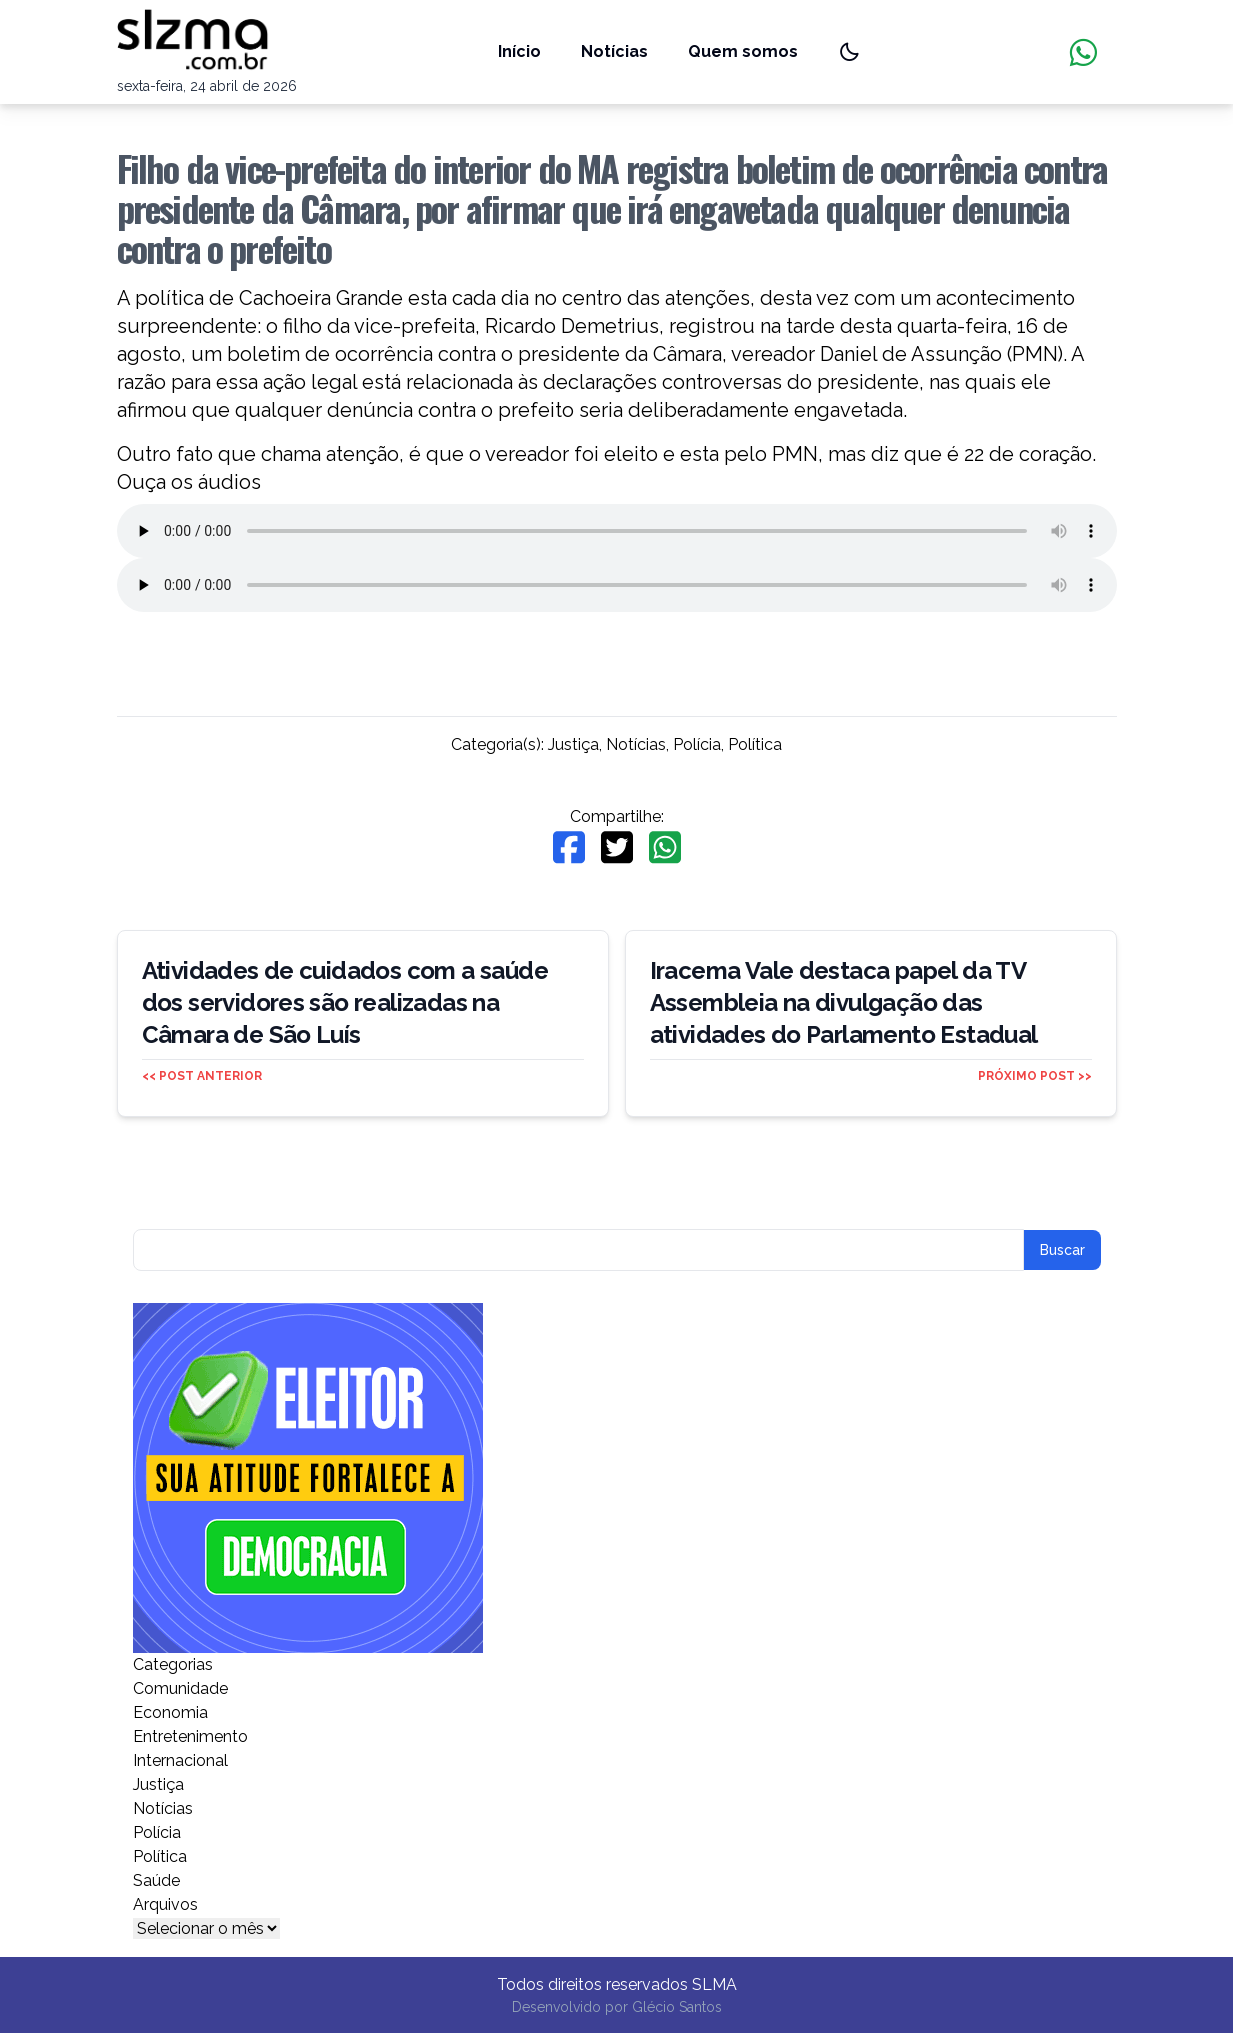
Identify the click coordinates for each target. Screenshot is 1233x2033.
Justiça (573, 744)
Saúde (156, 1880)
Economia (170, 1712)
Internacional (180, 1760)
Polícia (697, 744)
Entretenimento (190, 1736)
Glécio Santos (677, 2007)
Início (519, 51)
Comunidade (180, 1688)
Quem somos (743, 51)
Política (755, 744)
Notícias (614, 51)
